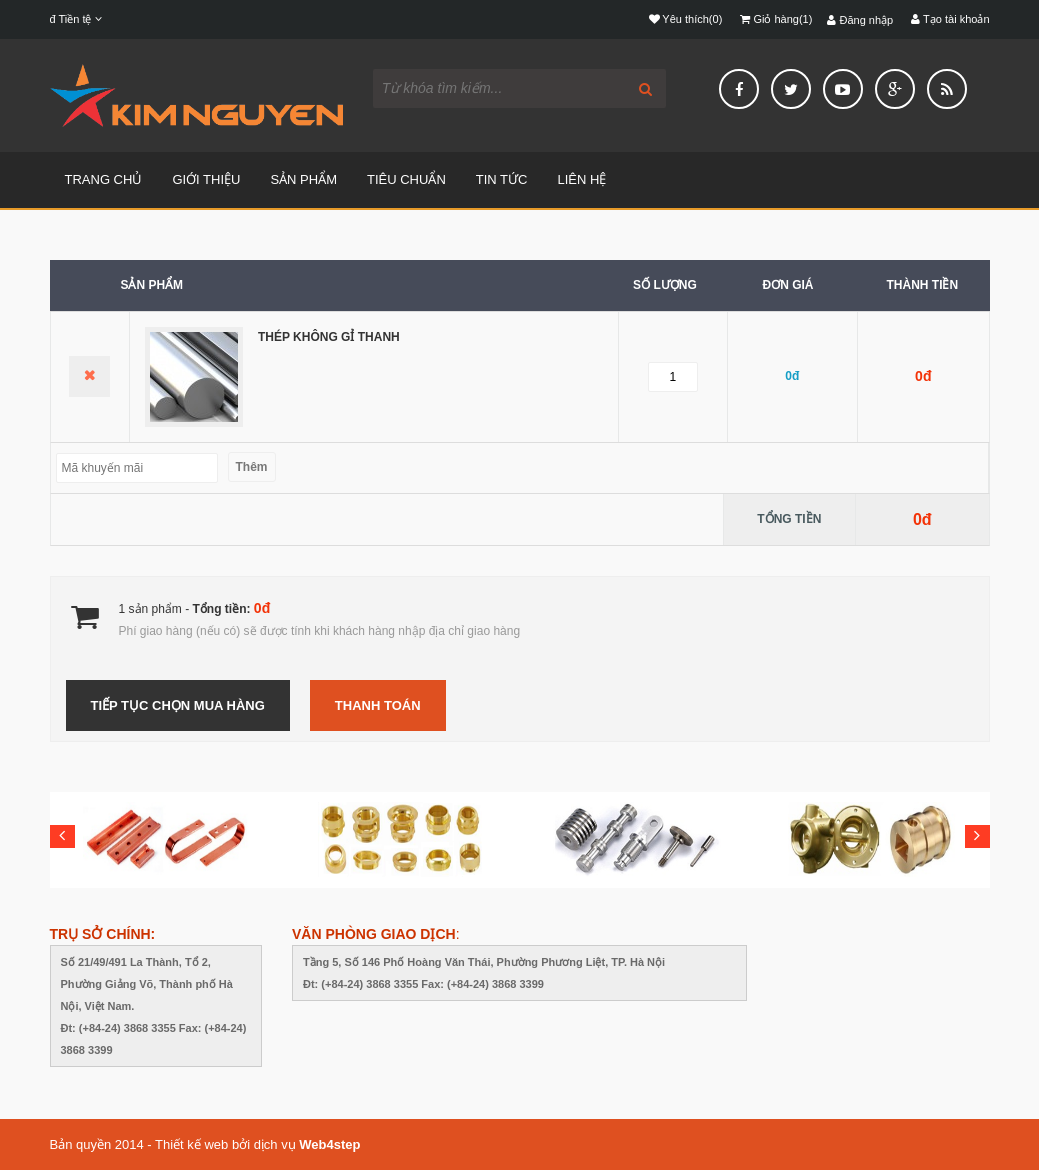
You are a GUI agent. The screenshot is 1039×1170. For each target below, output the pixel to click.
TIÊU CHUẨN (406, 179)
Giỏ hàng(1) (776, 19)
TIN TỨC (502, 179)
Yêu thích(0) (686, 19)
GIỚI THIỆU (206, 179)
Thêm (252, 467)
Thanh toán (378, 705)
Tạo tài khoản (950, 19)
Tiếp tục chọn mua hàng (178, 705)
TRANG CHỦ (104, 179)
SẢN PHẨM (303, 179)
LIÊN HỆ (581, 179)
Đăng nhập (860, 20)
